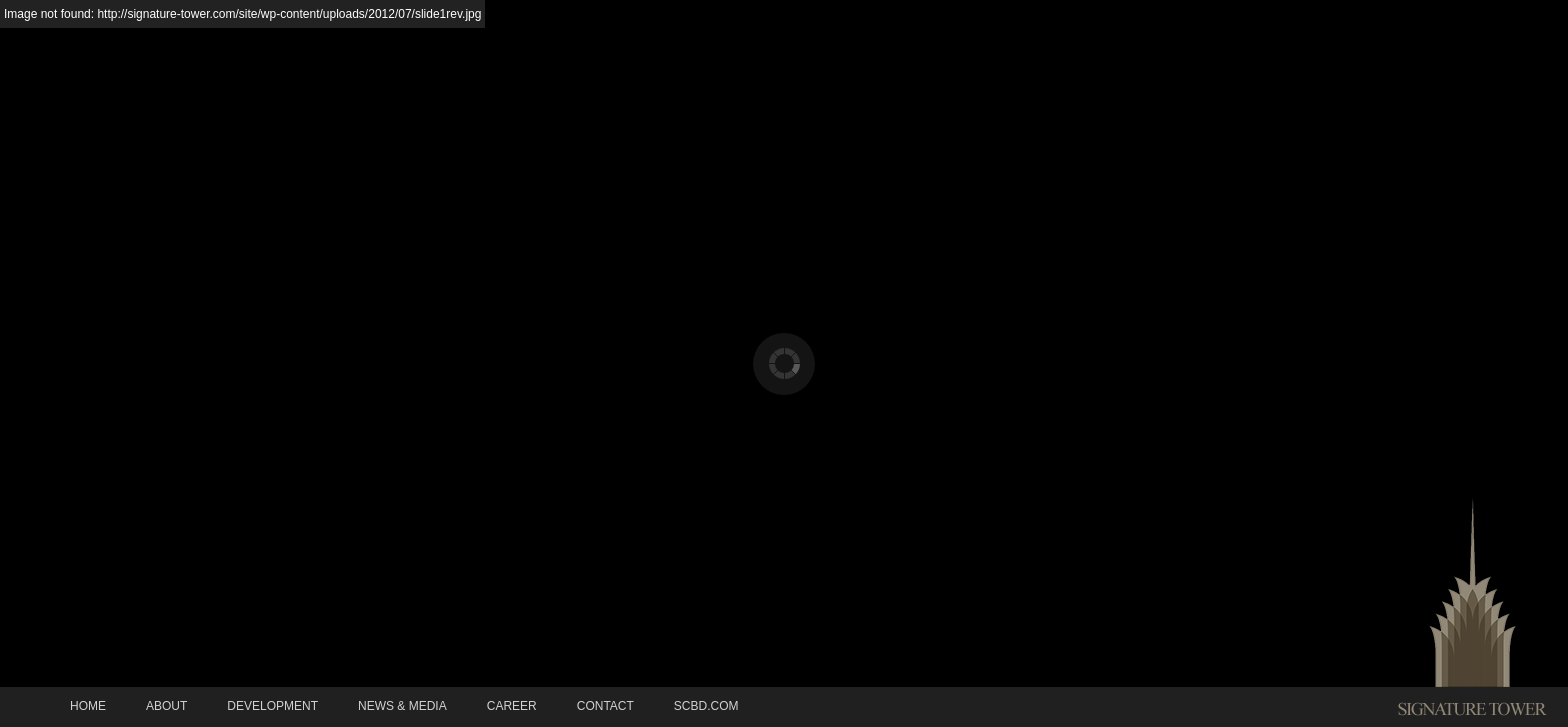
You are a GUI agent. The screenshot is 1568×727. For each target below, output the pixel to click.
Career (512, 706)
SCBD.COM (706, 706)
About (166, 706)
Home (88, 706)
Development (272, 706)
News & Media (402, 706)
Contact (605, 706)
